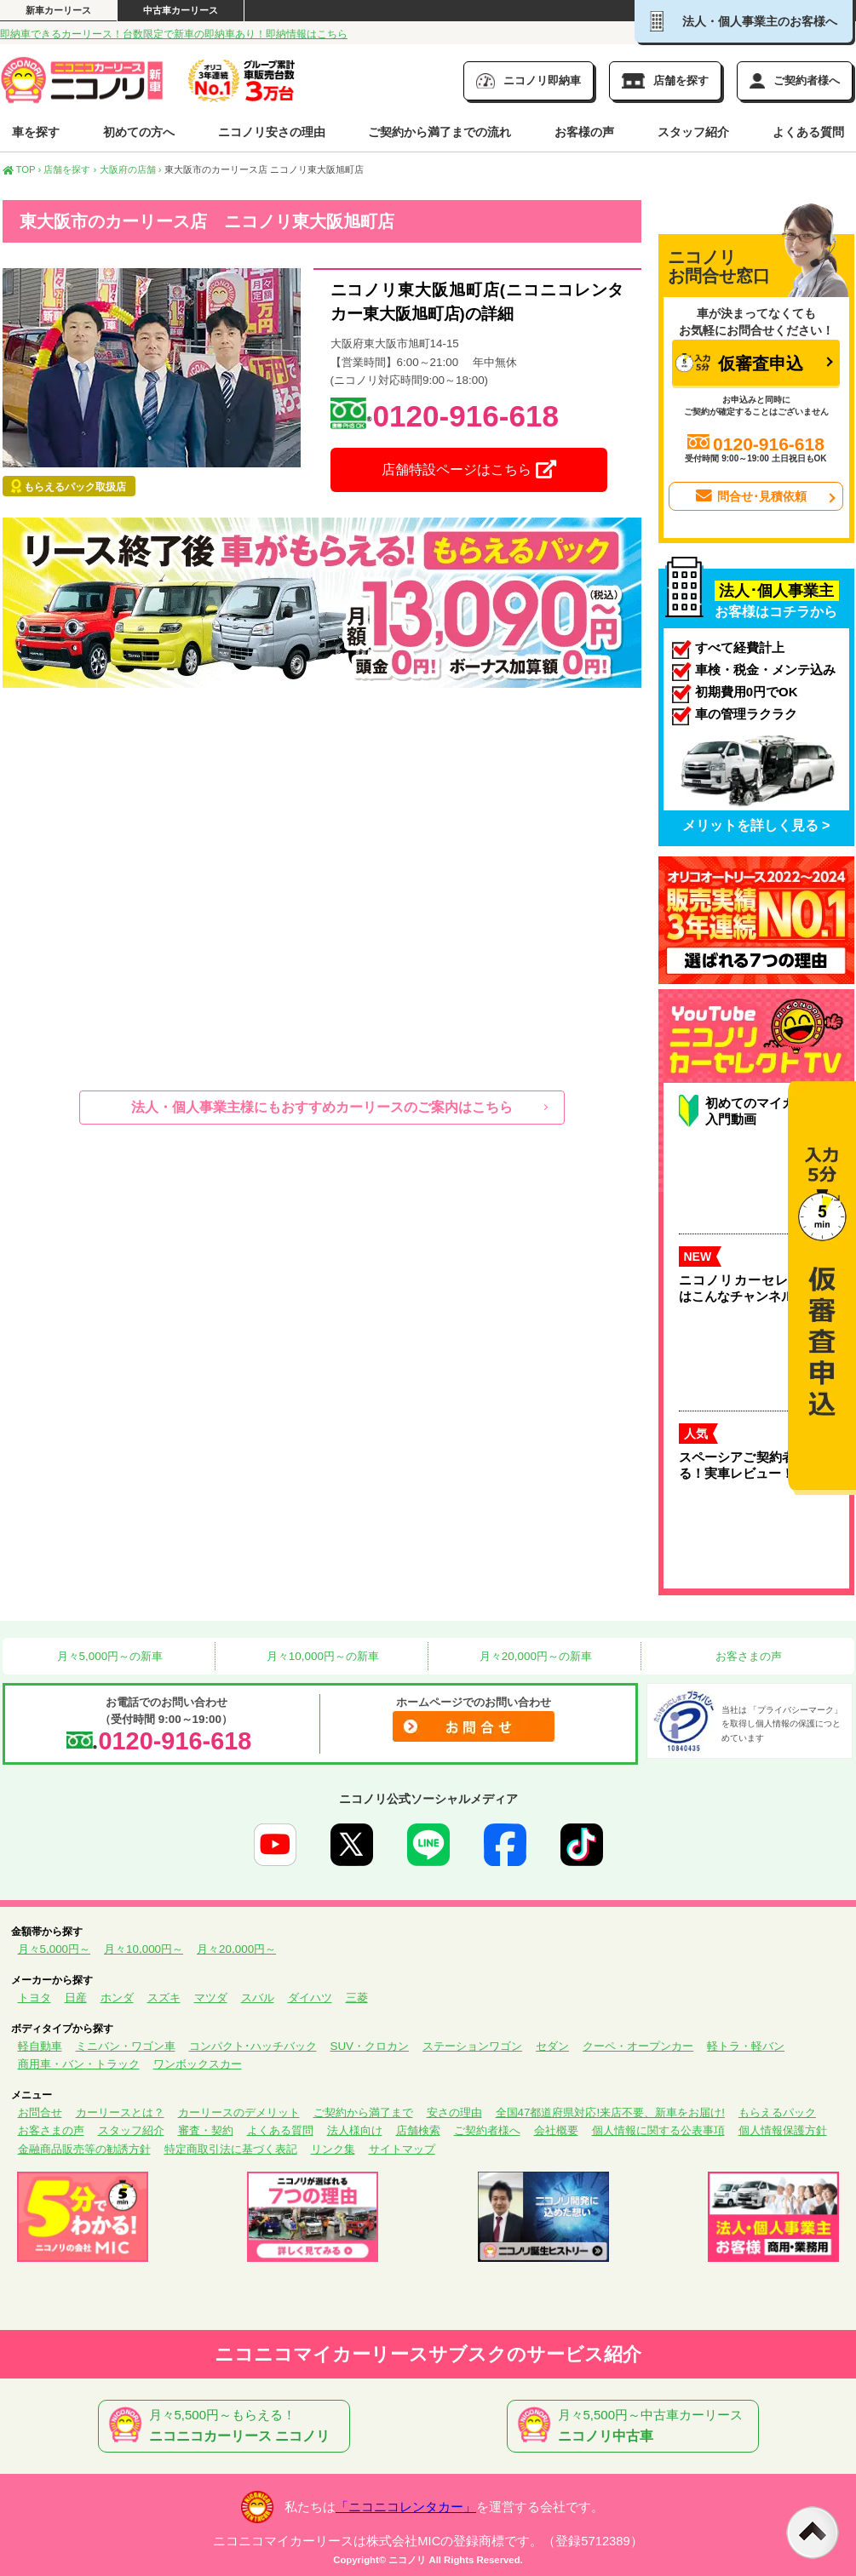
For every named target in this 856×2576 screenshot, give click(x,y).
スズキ (164, 1997)
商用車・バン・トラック (79, 2064)
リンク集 (333, 2149)
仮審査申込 (739, 363)
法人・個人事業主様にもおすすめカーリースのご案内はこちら (322, 1107)
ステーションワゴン (472, 2046)
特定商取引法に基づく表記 (230, 2149)
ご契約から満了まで (363, 2112)
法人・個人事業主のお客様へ (743, 21)
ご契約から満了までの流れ (439, 132)
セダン (552, 2046)
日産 (76, 1997)
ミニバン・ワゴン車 (125, 2046)
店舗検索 (418, 2130)
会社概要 (556, 2130)
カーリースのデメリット (239, 2112)
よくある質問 (808, 132)
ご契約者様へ (487, 2130)
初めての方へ (139, 132)
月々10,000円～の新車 (321, 1656)
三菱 (357, 1997)
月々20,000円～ (236, 1949)
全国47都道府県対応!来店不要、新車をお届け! (610, 2112)
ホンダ (117, 1997)
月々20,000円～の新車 (534, 1656)
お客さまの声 (747, 1656)
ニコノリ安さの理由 (271, 132)
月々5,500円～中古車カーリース (636, 2426)
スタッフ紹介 (693, 132)
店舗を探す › (69, 169)
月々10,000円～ (143, 1949)
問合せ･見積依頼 (749, 496)
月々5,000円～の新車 (108, 1656)
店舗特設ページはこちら (468, 470)
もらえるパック (777, 2112)
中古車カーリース (180, 10)
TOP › (22, 169)
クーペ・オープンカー (638, 2046)
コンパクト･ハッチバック (253, 2046)
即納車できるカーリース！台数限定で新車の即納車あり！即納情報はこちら (174, 34)
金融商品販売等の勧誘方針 (84, 2149)
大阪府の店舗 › (131, 169)
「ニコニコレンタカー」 (406, 2507)
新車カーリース (58, 10)
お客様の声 (584, 132)
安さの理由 (454, 2112)
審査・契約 (205, 2130)
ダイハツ (310, 1997)
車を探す (36, 132)
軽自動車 (40, 2046)
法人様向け (354, 2130)
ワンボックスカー (197, 2064)
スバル (257, 1997)
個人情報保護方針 (782, 2130)
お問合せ (40, 2112)
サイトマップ (402, 2149)
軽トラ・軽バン (745, 2046)
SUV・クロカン (370, 2046)
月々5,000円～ (54, 1949)
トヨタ (34, 1997)
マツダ (210, 1997)
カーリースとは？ (120, 2112)
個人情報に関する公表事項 (658, 2130)
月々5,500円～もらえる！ (227, 2426)
